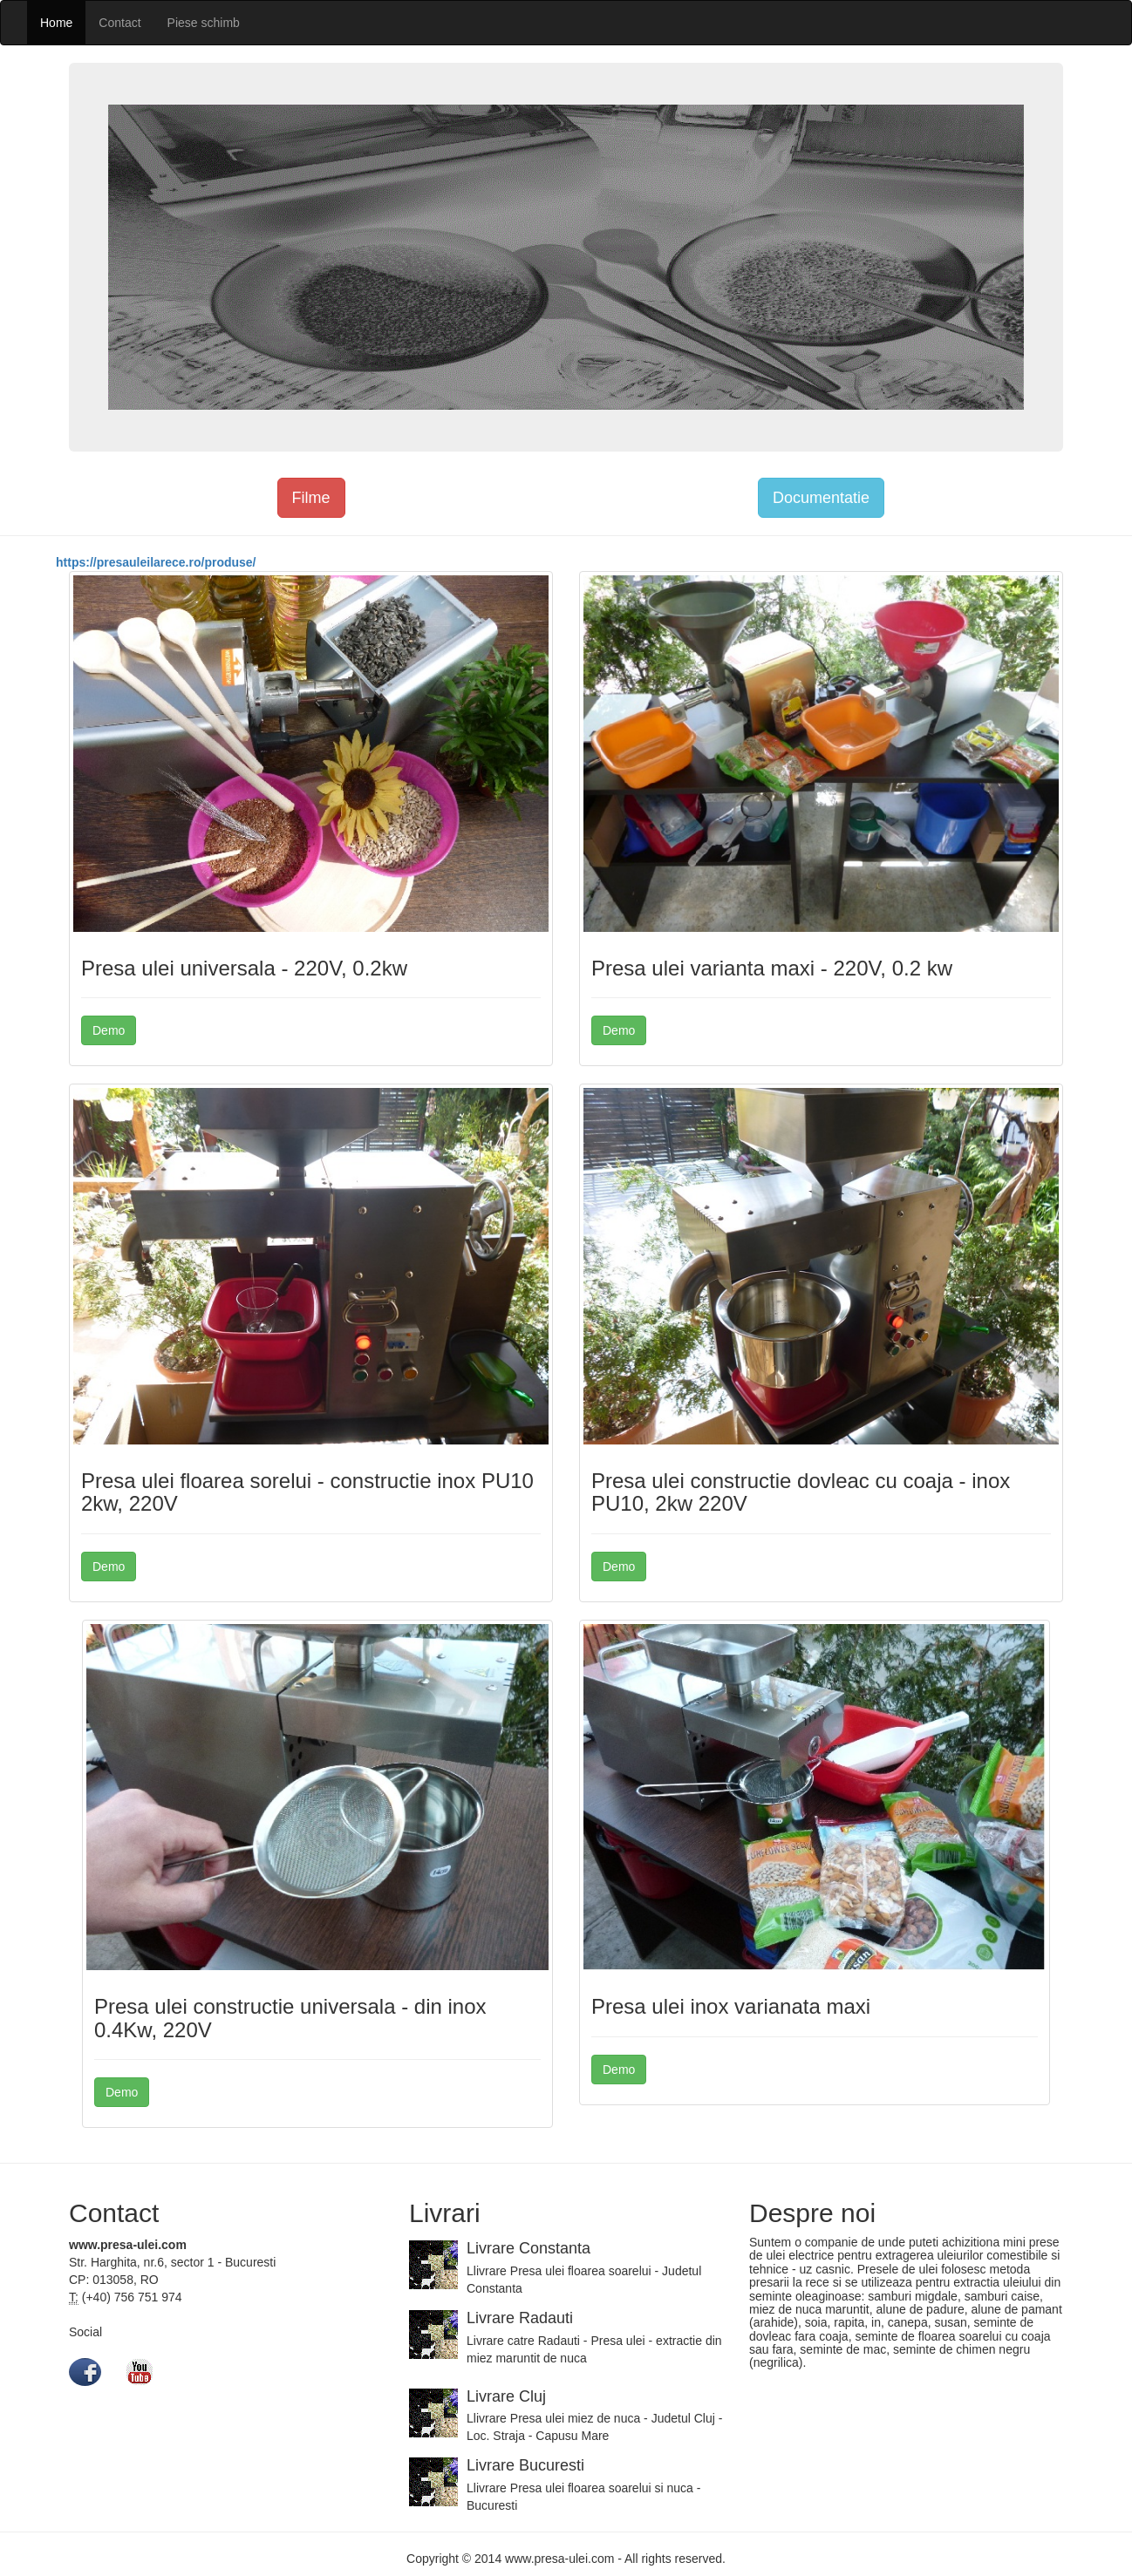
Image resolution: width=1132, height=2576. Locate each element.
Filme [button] (311, 497)
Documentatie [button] (821, 497)
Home (56, 23)
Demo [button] (108, 1030)
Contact (119, 23)
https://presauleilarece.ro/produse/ (156, 562)
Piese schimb (203, 23)
